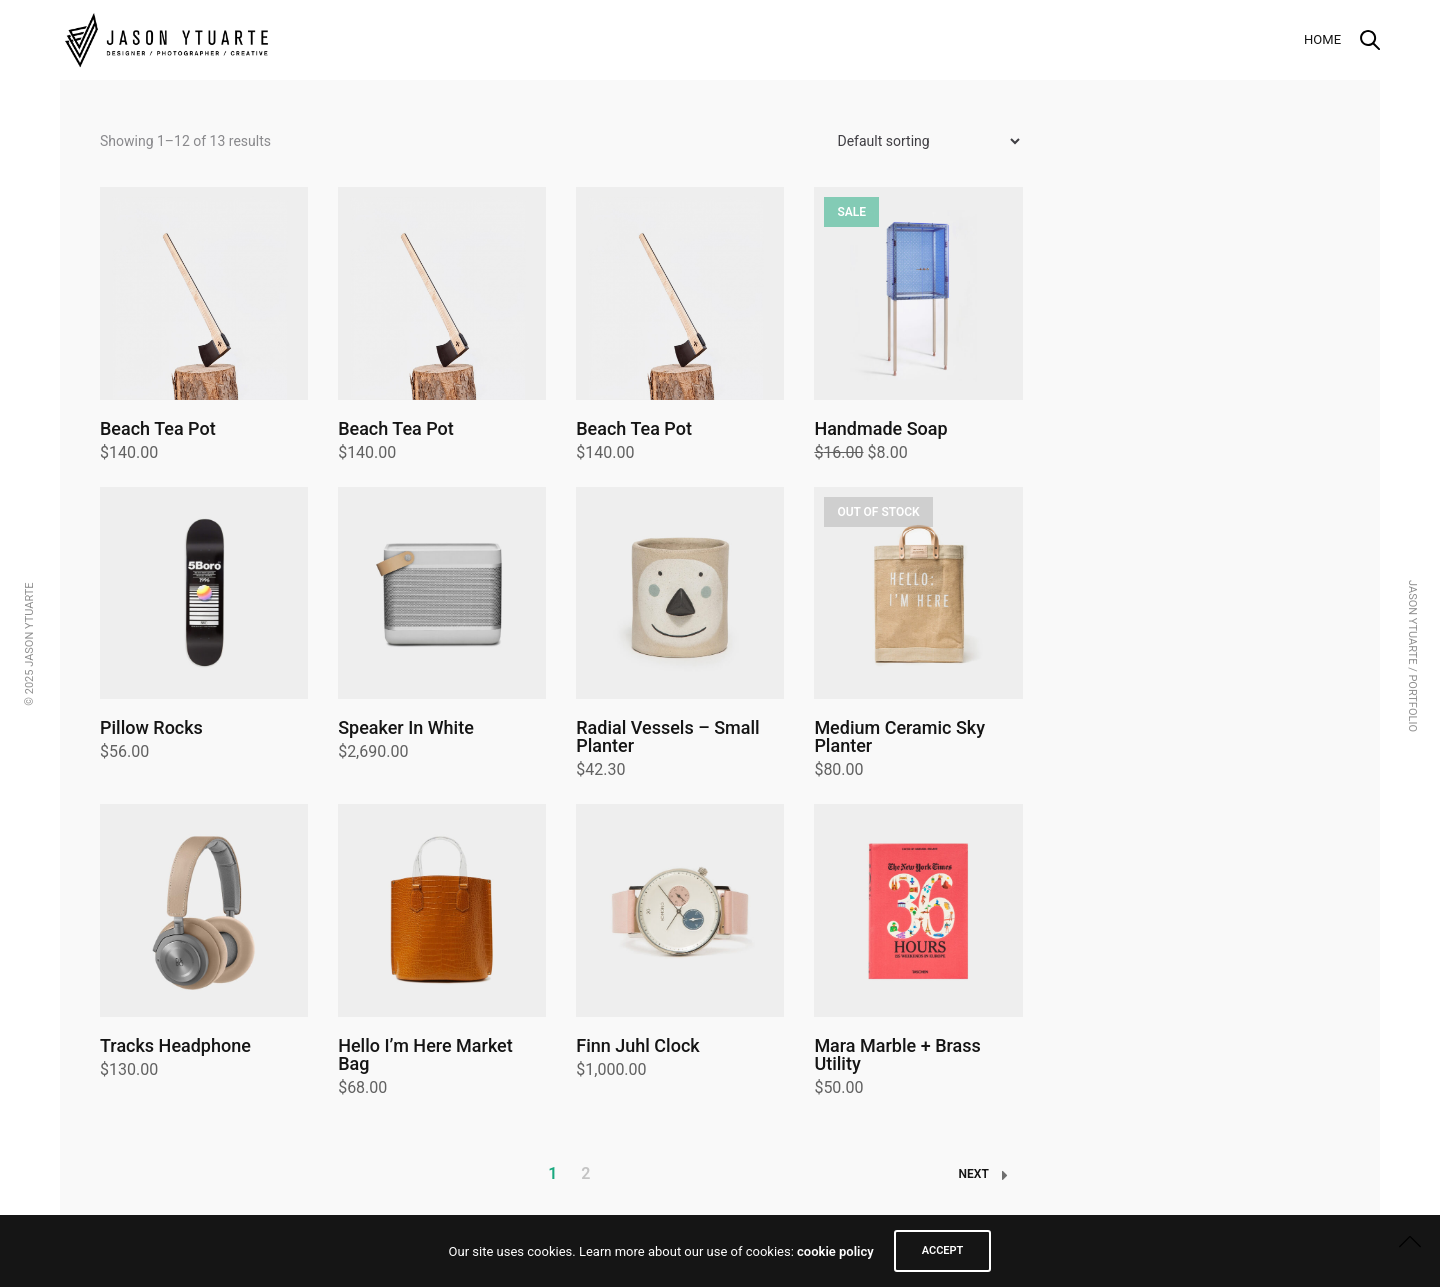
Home (1322, 39)
